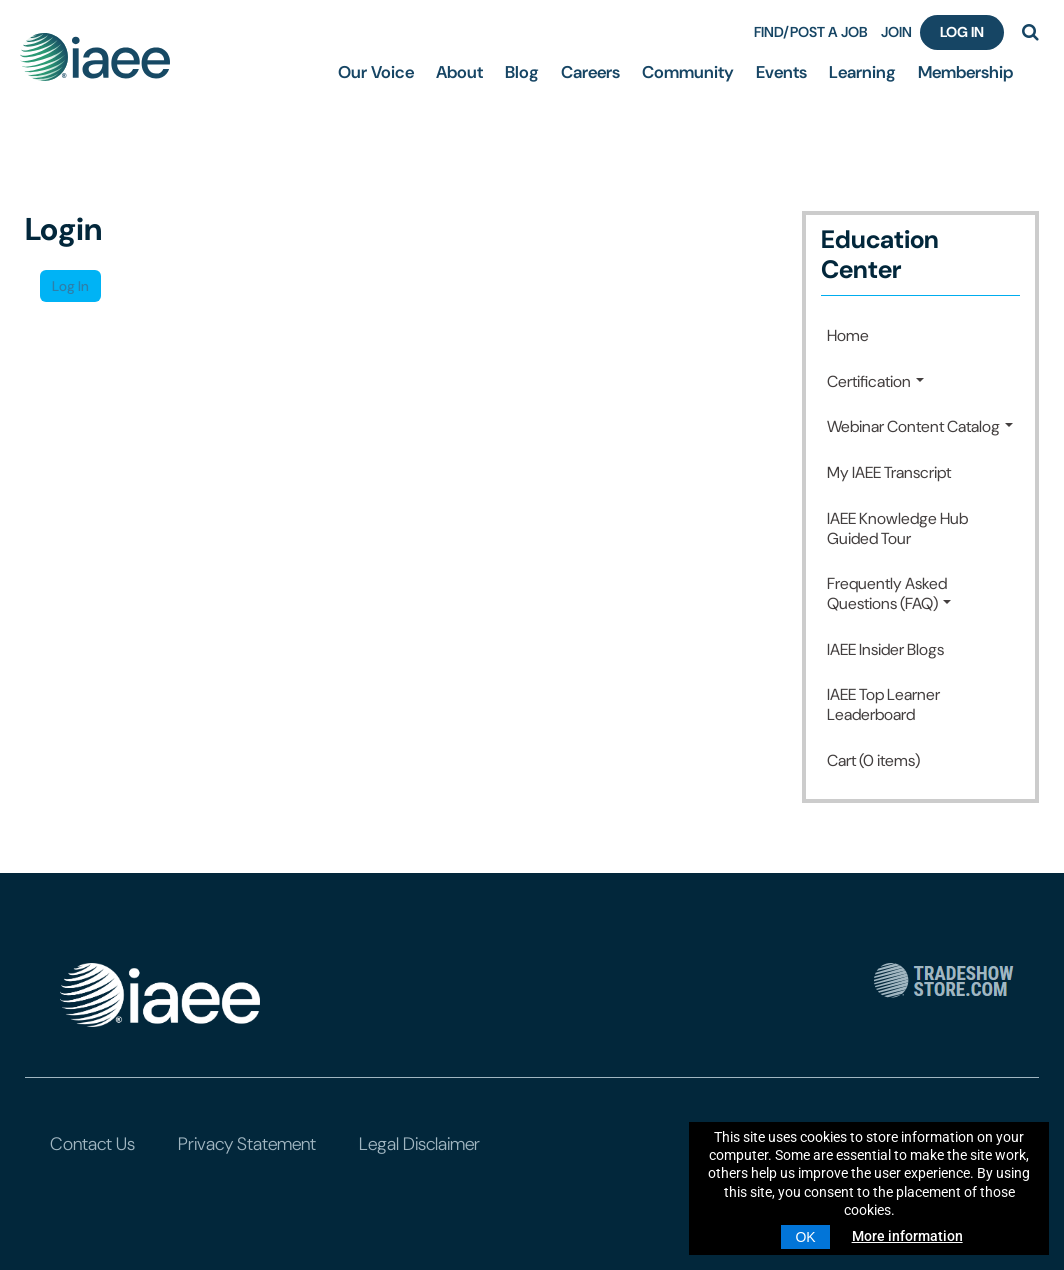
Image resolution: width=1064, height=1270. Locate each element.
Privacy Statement (247, 1144)
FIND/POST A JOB (811, 32)
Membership (965, 72)
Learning (862, 72)
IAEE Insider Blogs (885, 649)
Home (848, 335)
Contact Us (92, 1144)
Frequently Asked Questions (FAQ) (889, 593)
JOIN (896, 32)
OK (805, 1237)
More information (907, 1236)
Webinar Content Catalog (920, 426)
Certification (875, 381)
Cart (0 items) (873, 760)
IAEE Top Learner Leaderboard (883, 704)
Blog (522, 72)
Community (688, 72)
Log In (962, 32)
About (459, 72)
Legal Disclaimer (419, 1144)
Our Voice (376, 72)
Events (781, 72)
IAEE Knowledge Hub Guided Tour (897, 528)
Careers (590, 72)
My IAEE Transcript (889, 472)
